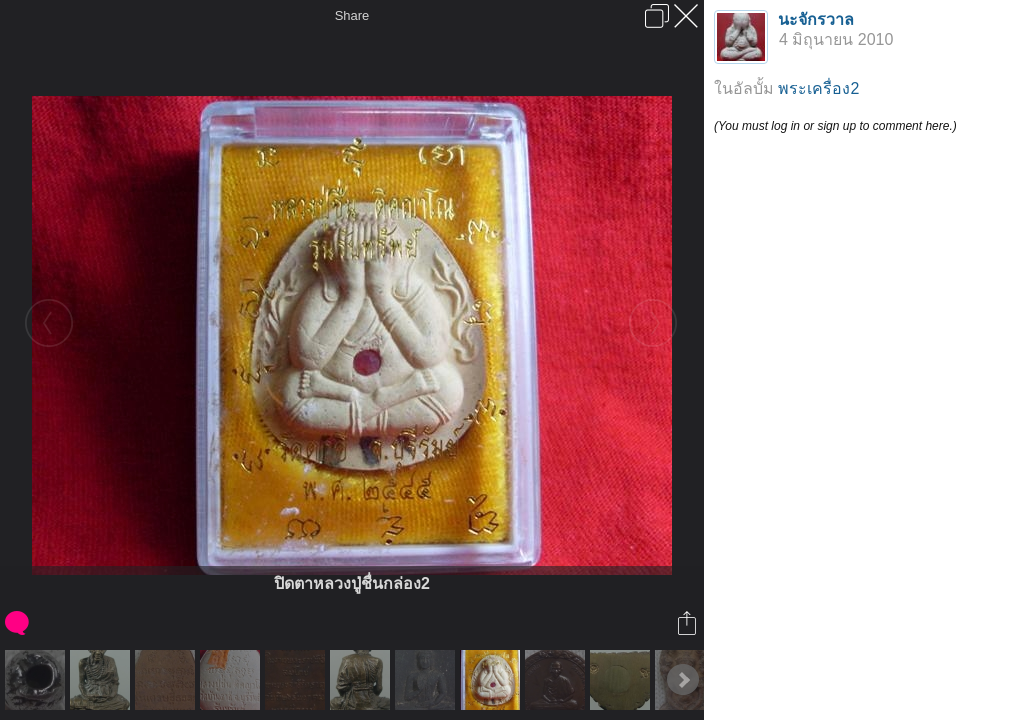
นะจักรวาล (816, 19)
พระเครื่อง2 (818, 88)
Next (683, 680)
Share (352, 15)
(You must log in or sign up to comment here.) (835, 126)
